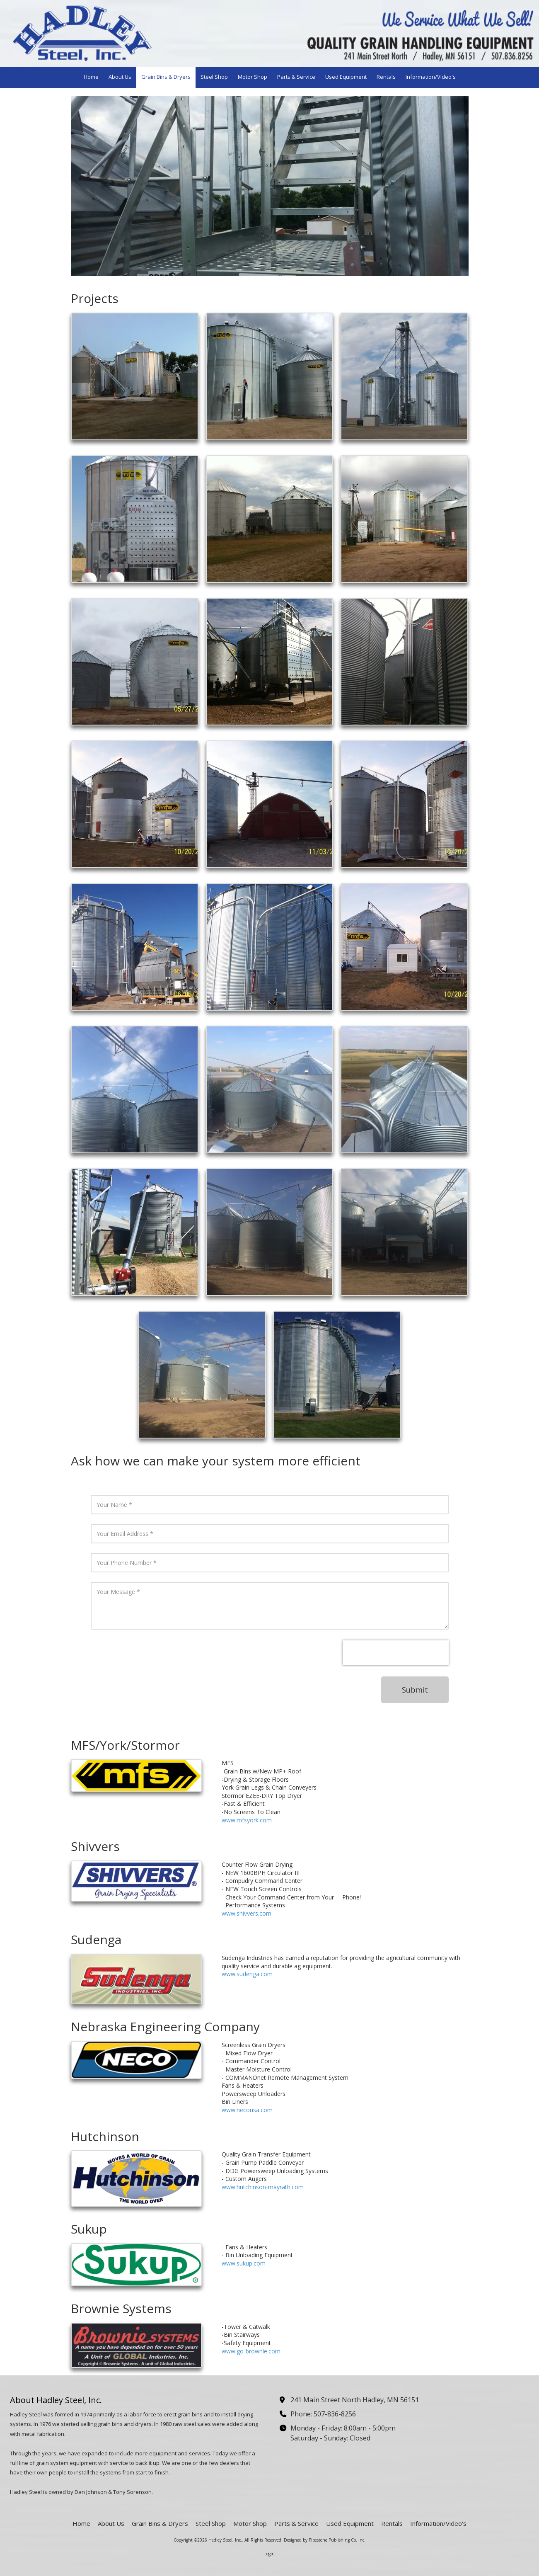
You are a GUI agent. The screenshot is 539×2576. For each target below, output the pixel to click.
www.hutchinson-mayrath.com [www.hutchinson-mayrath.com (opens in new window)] (263, 2187)
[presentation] (396, 1652)
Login (269, 2554)
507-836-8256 (335, 2413)
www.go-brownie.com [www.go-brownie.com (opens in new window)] (251, 2351)
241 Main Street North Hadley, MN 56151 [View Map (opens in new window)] (354, 2399)
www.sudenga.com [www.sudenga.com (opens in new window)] (247, 1974)
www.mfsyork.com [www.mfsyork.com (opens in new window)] (247, 1820)
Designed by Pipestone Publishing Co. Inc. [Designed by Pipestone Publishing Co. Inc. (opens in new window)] (324, 2540)
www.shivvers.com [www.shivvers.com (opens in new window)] (246, 1913)
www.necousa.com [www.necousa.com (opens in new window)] (247, 2110)
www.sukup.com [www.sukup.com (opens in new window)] (244, 2263)
